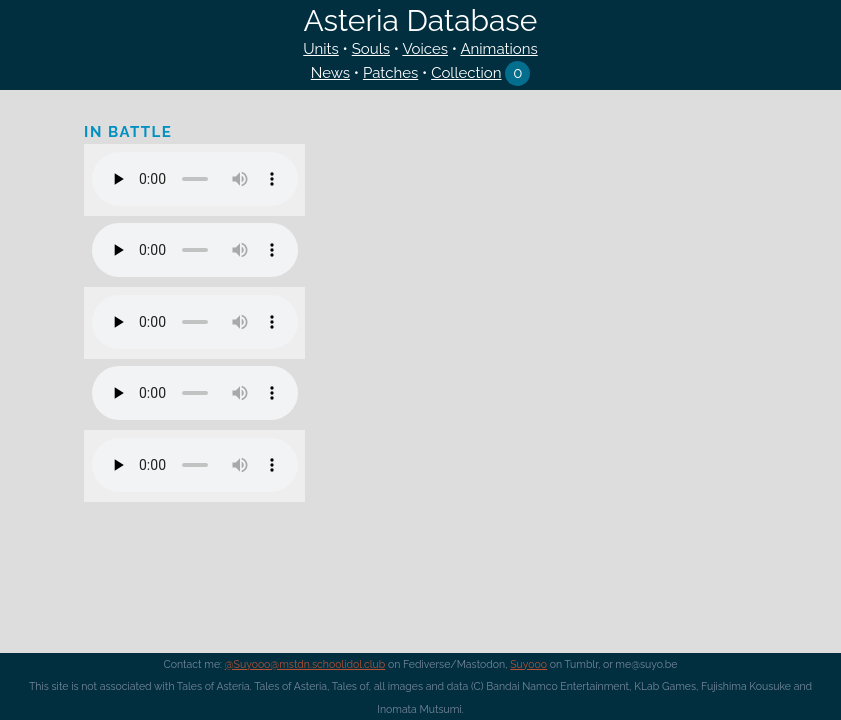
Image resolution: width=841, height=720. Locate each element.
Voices (425, 49)
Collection (466, 73)
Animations (498, 49)
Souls (371, 49)
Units (321, 49)
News (330, 73)
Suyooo (528, 664)
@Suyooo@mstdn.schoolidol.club (305, 664)
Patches (390, 73)
